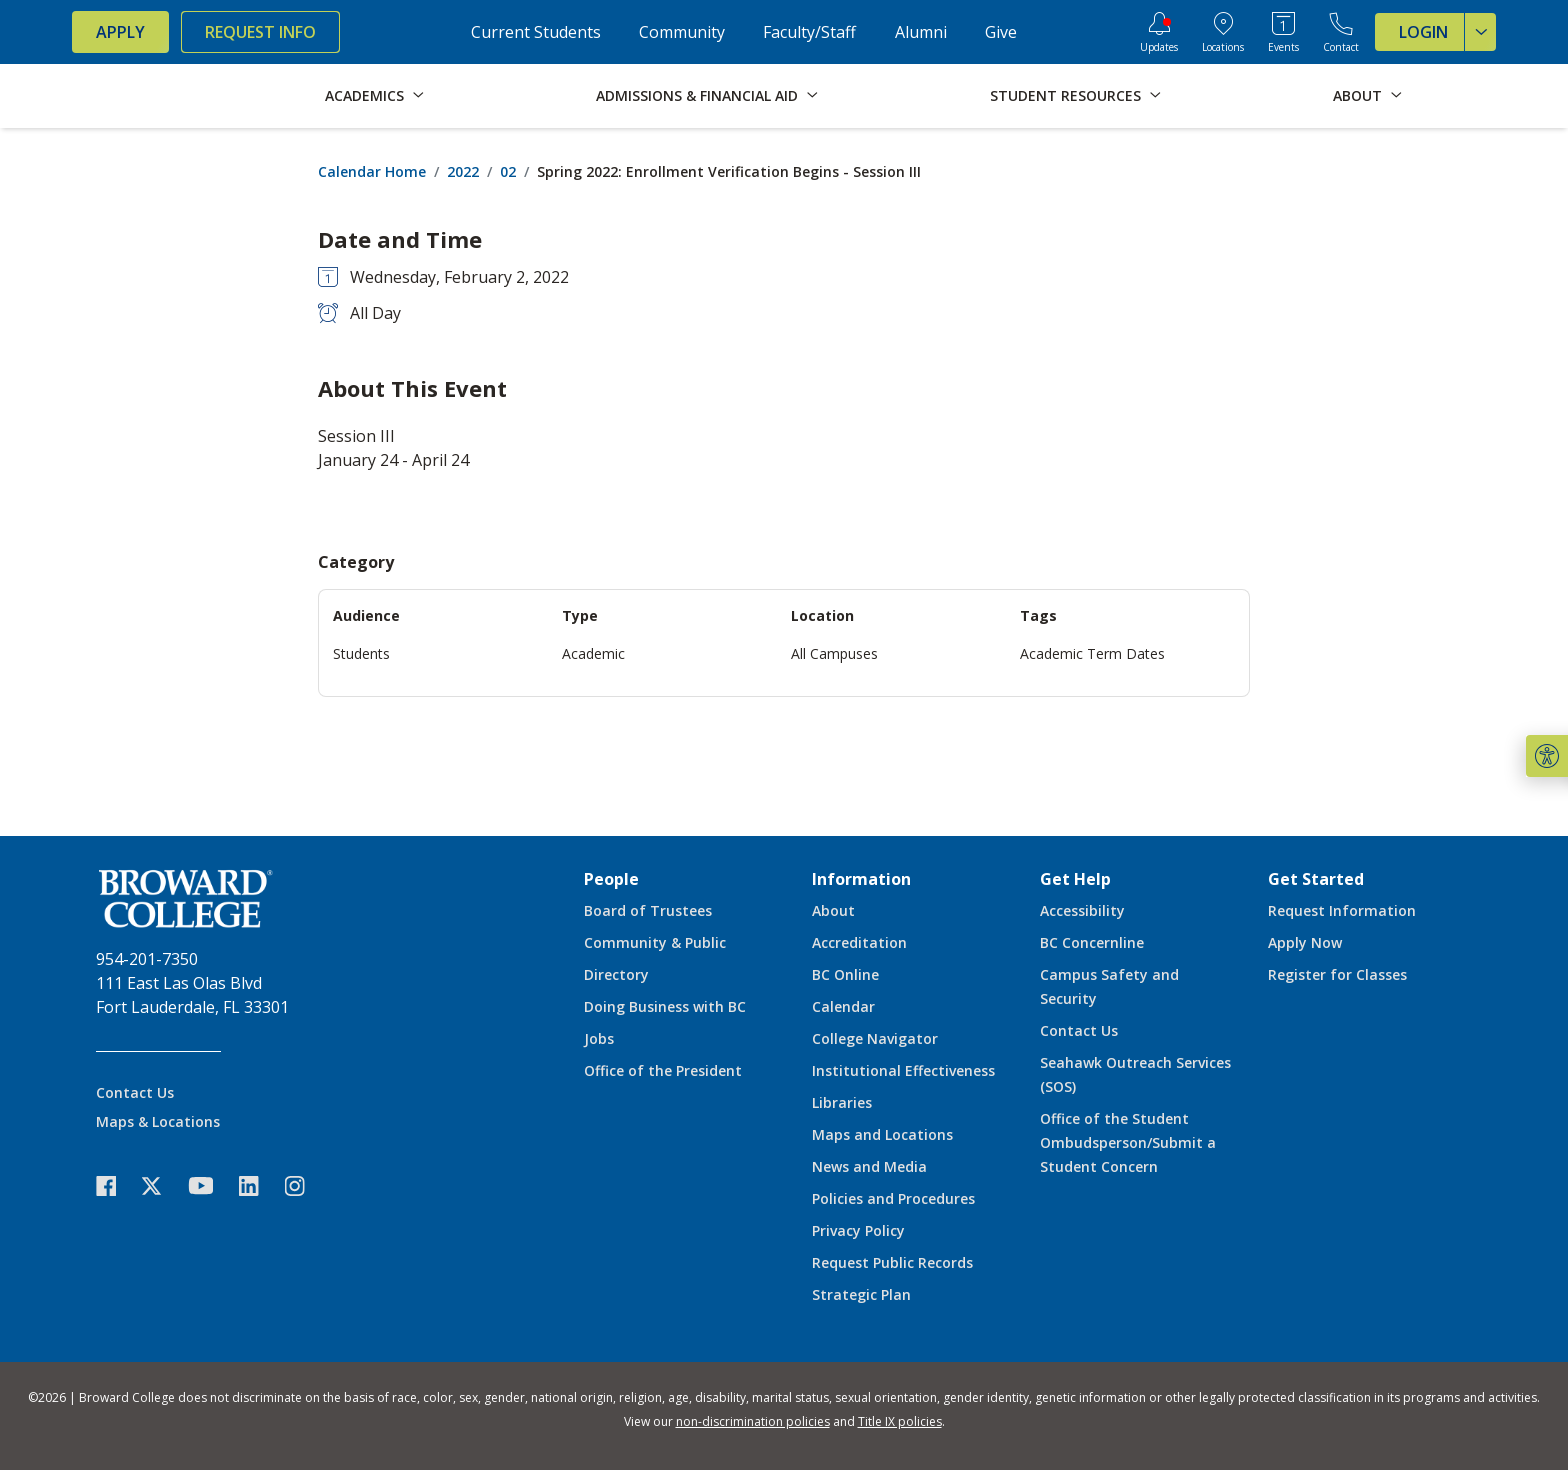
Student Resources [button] (1065, 95)
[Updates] (1159, 32)
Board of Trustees (648, 910)
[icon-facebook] (116, 1185)
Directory (616, 974)
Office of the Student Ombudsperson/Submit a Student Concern (1128, 1142)
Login (1447, 32)
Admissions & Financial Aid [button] (697, 95)
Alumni (921, 32)
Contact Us (135, 1092)
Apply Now (1305, 942)
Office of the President (663, 1070)
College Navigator (875, 1038)
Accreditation (859, 942)
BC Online (845, 974)
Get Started (1316, 879)
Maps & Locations (158, 1121)
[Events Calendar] (1283, 32)
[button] (1547, 756)
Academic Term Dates (1092, 653)
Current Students (536, 32)
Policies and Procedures (893, 1198)
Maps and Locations (882, 1134)
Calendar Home (372, 171)
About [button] (1357, 95)
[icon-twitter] (162, 1185)
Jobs (599, 1038)
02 (508, 171)
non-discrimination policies (753, 1421)
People (611, 879)
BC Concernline (1092, 942)
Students (361, 653)
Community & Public (655, 942)
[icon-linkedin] (259, 1185)
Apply (120, 32)
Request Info (260, 32)
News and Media (869, 1166)
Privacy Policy (858, 1230)
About (833, 910)
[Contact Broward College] (1341, 32)
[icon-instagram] (305, 1185)
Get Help (1075, 879)
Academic (593, 653)
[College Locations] (1223, 32)
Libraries (842, 1102)
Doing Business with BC (665, 1006)
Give (1001, 32)
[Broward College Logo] (152, 96)
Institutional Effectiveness (903, 1070)
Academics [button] (364, 95)
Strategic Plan (861, 1294)
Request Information (1342, 910)
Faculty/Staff (809, 32)
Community (682, 32)
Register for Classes (1337, 974)
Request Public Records (892, 1262)
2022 (463, 171)
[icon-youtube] (210, 1185)
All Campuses (834, 653)
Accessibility (1082, 910)
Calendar (843, 1006)
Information (861, 879)
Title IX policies (900, 1421)
